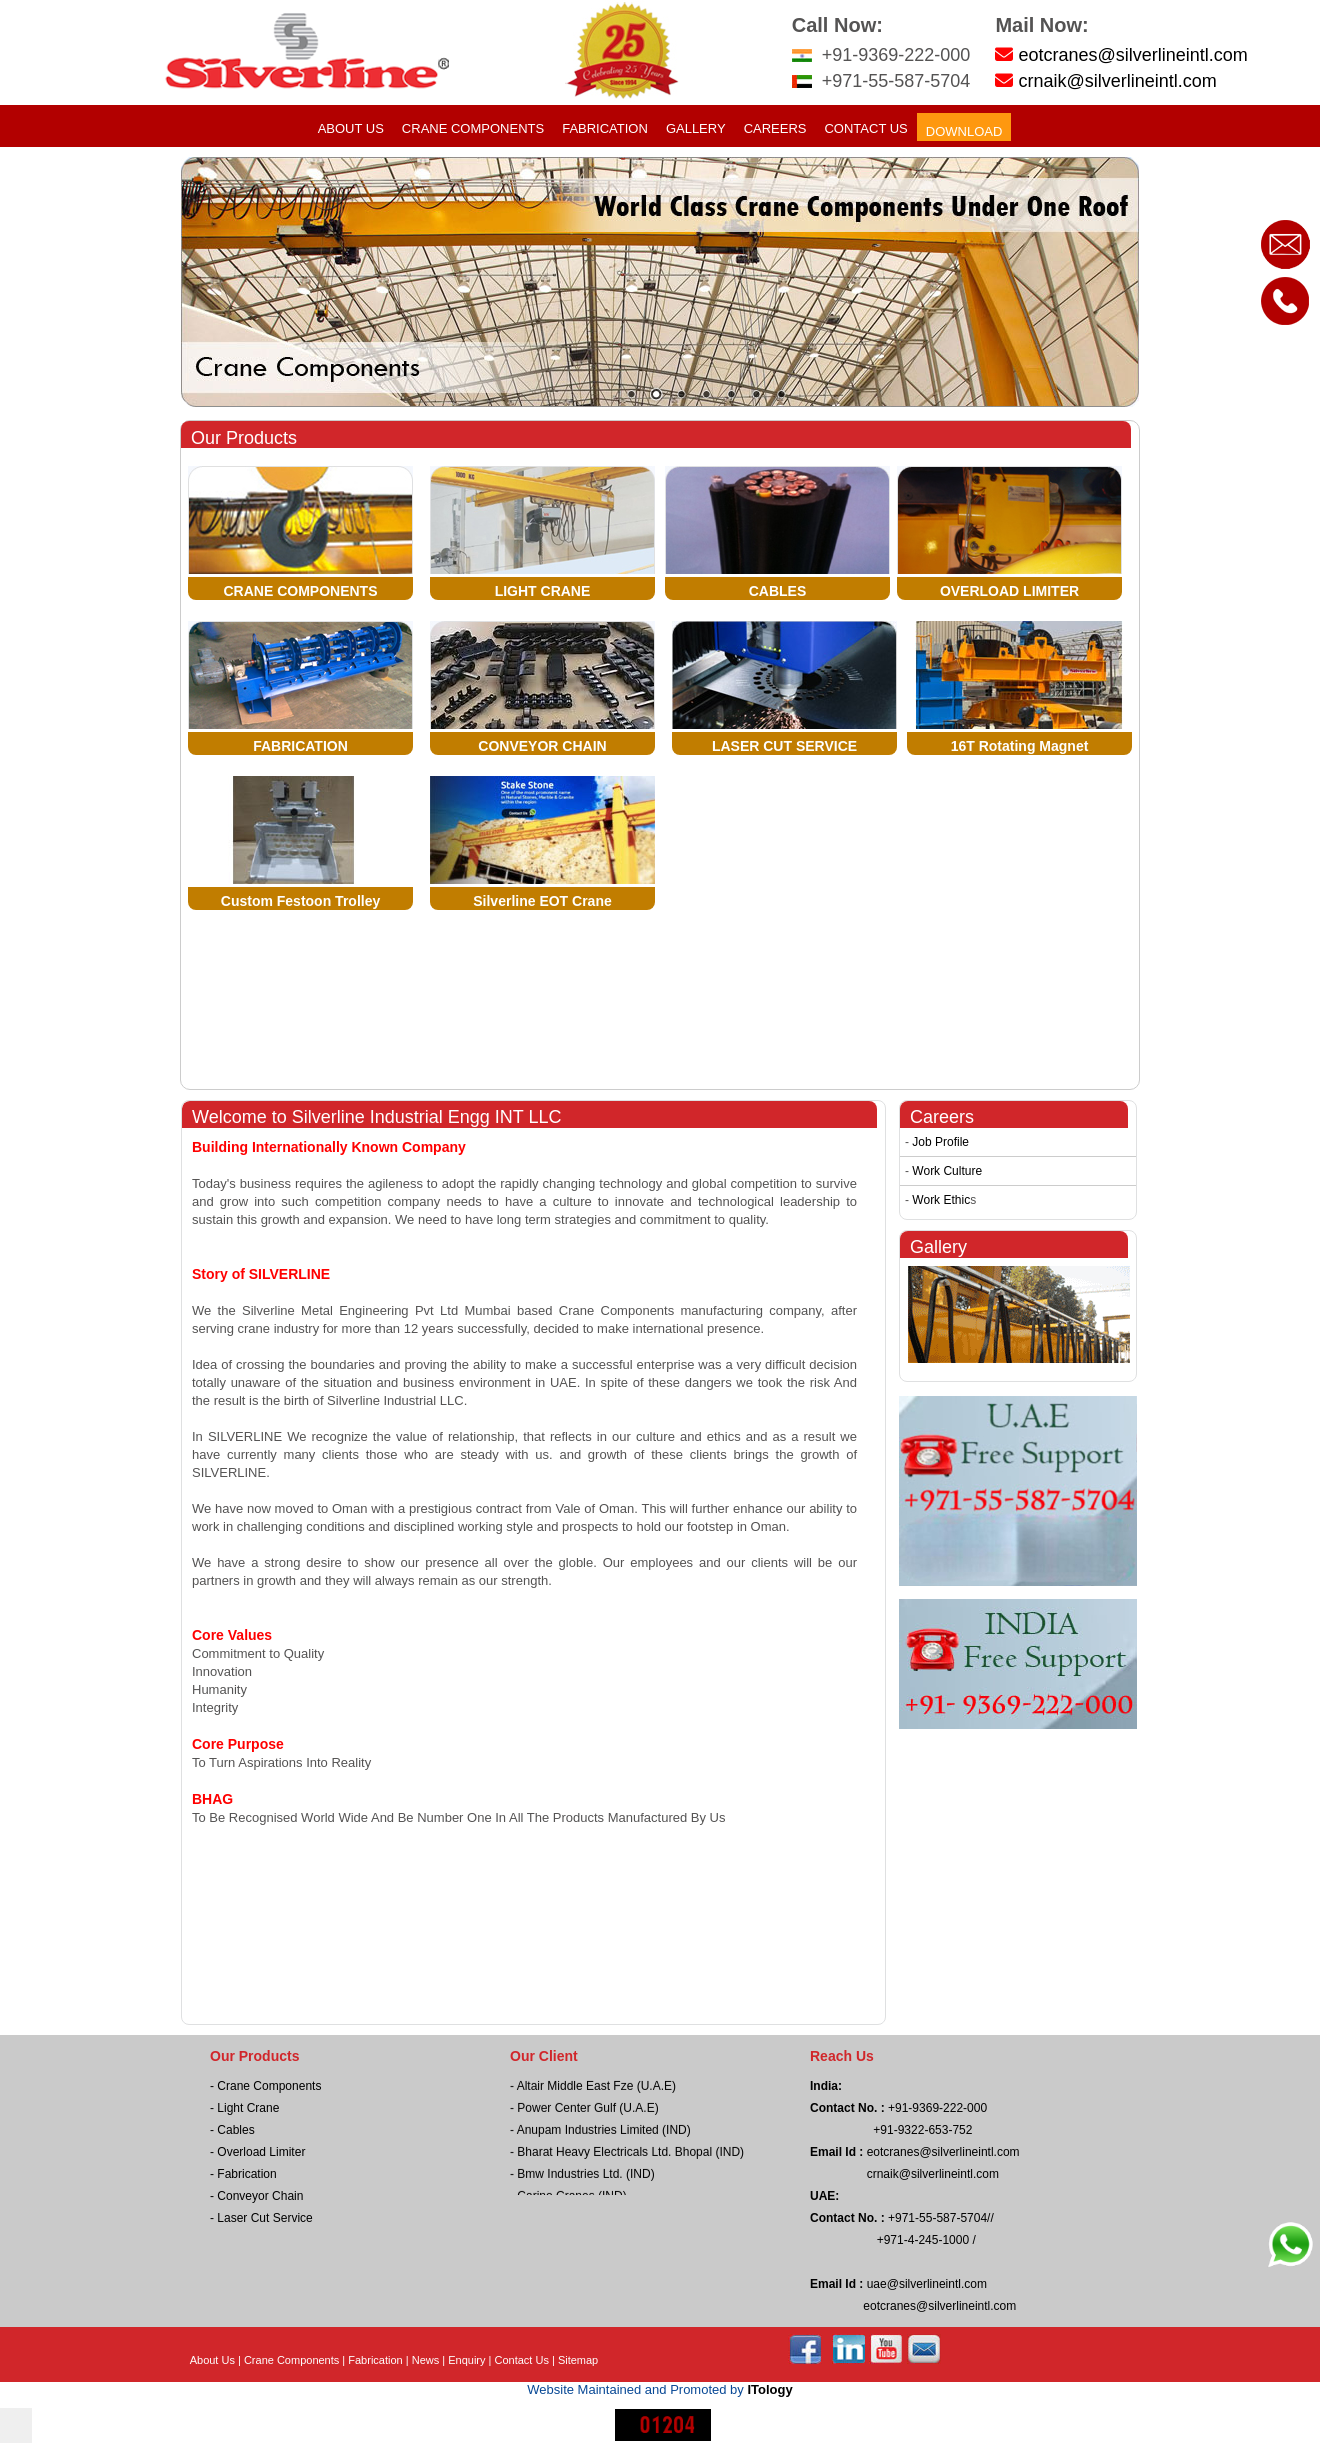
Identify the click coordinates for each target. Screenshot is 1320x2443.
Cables (235, 2130)
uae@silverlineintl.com (925, 2284)
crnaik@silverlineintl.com (1117, 81)
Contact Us (865, 128)
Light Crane (248, 2108)
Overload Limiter (261, 2152)
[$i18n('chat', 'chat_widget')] (16, 2425)
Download (964, 131)
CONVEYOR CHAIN (542, 746)
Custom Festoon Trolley (300, 901)
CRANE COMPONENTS (300, 591)
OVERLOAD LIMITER (1009, 591)
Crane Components (473, 128)
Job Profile (940, 1142)
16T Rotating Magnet (1020, 746)
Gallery (696, 128)
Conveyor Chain (260, 2196)
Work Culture (947, 1171)
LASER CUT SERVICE (784, 746)
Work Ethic (941, 1200)
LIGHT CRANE (543, 591)
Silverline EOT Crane (542, 901)
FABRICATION (300, 746)
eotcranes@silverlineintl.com (1132, 55)
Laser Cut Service (264, 2218)
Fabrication (605, 128)
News (426, 2360)
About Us (351, 128)
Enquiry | (471, 2360)
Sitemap (578, 2360)
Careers (775, 128)
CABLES (778, 591)
